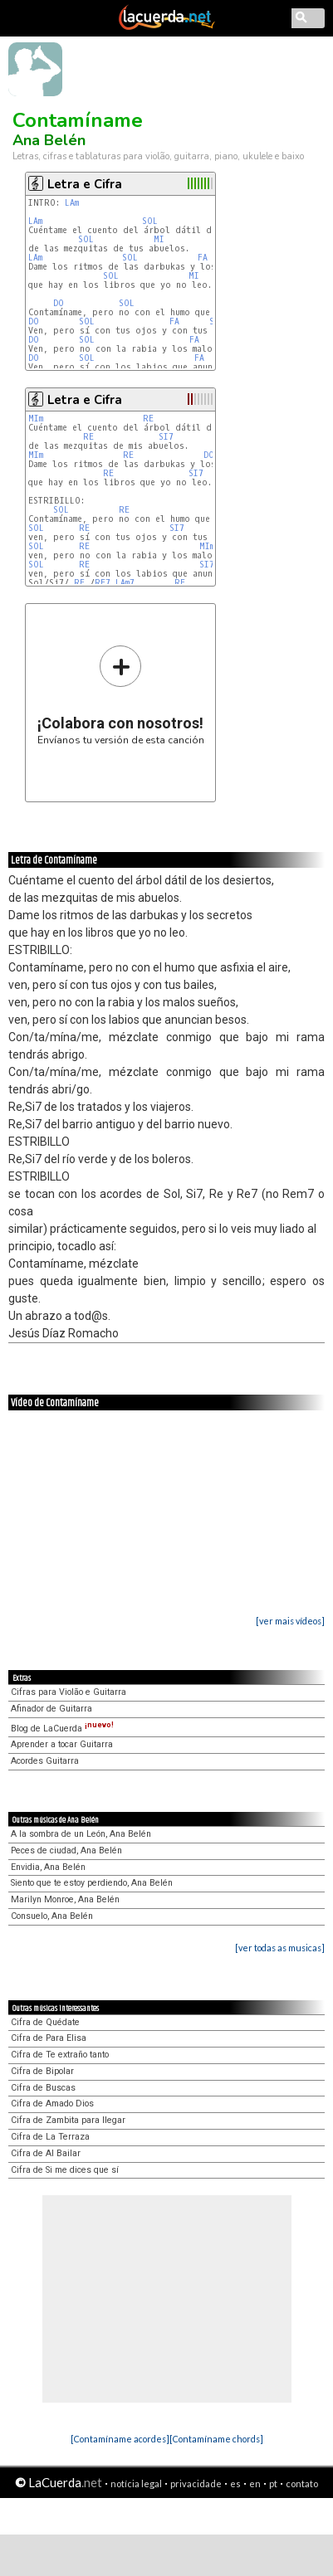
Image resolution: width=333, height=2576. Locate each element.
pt (273, 2483)
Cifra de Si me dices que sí (65, 2170)
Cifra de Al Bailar (46, 2153)
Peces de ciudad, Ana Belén (66, 1850)
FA (203, 257)
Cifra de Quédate (45, 2022)
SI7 (166, 436)
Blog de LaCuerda (62, 1728)
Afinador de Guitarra (51, 1708)
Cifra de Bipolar (42, 2071)
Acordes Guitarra (45, 1760)
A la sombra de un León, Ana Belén (81, 1834)
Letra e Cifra (84, 184)
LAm (72, 202)
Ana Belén (49, 140)
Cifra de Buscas (43, 2087)
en (255, 2483)
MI (159, 239)
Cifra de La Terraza (50, 2136)
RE (148, 418)
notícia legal (136, 2483)
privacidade (196, 2483)
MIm (35, 418)
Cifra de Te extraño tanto (60, 2054)
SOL (150, 221)
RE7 (102, 582)
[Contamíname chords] (216, 2438)
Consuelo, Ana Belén (52, 1916)
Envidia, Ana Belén (48, 1867)
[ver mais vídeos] (290, 1620)
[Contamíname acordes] (120, 2438)
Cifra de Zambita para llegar (68, 2120)
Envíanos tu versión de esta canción (120, 695)
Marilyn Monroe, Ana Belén (65, 1899)
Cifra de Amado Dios (52, 2103)
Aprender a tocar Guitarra (62, 1744)
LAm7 (125, 582)
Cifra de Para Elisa (48, 2038)
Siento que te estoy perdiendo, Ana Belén (92, 1882)
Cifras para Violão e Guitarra (68, 1692)
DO (58, 303)
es (235, 2483)
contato (302, 2483)
